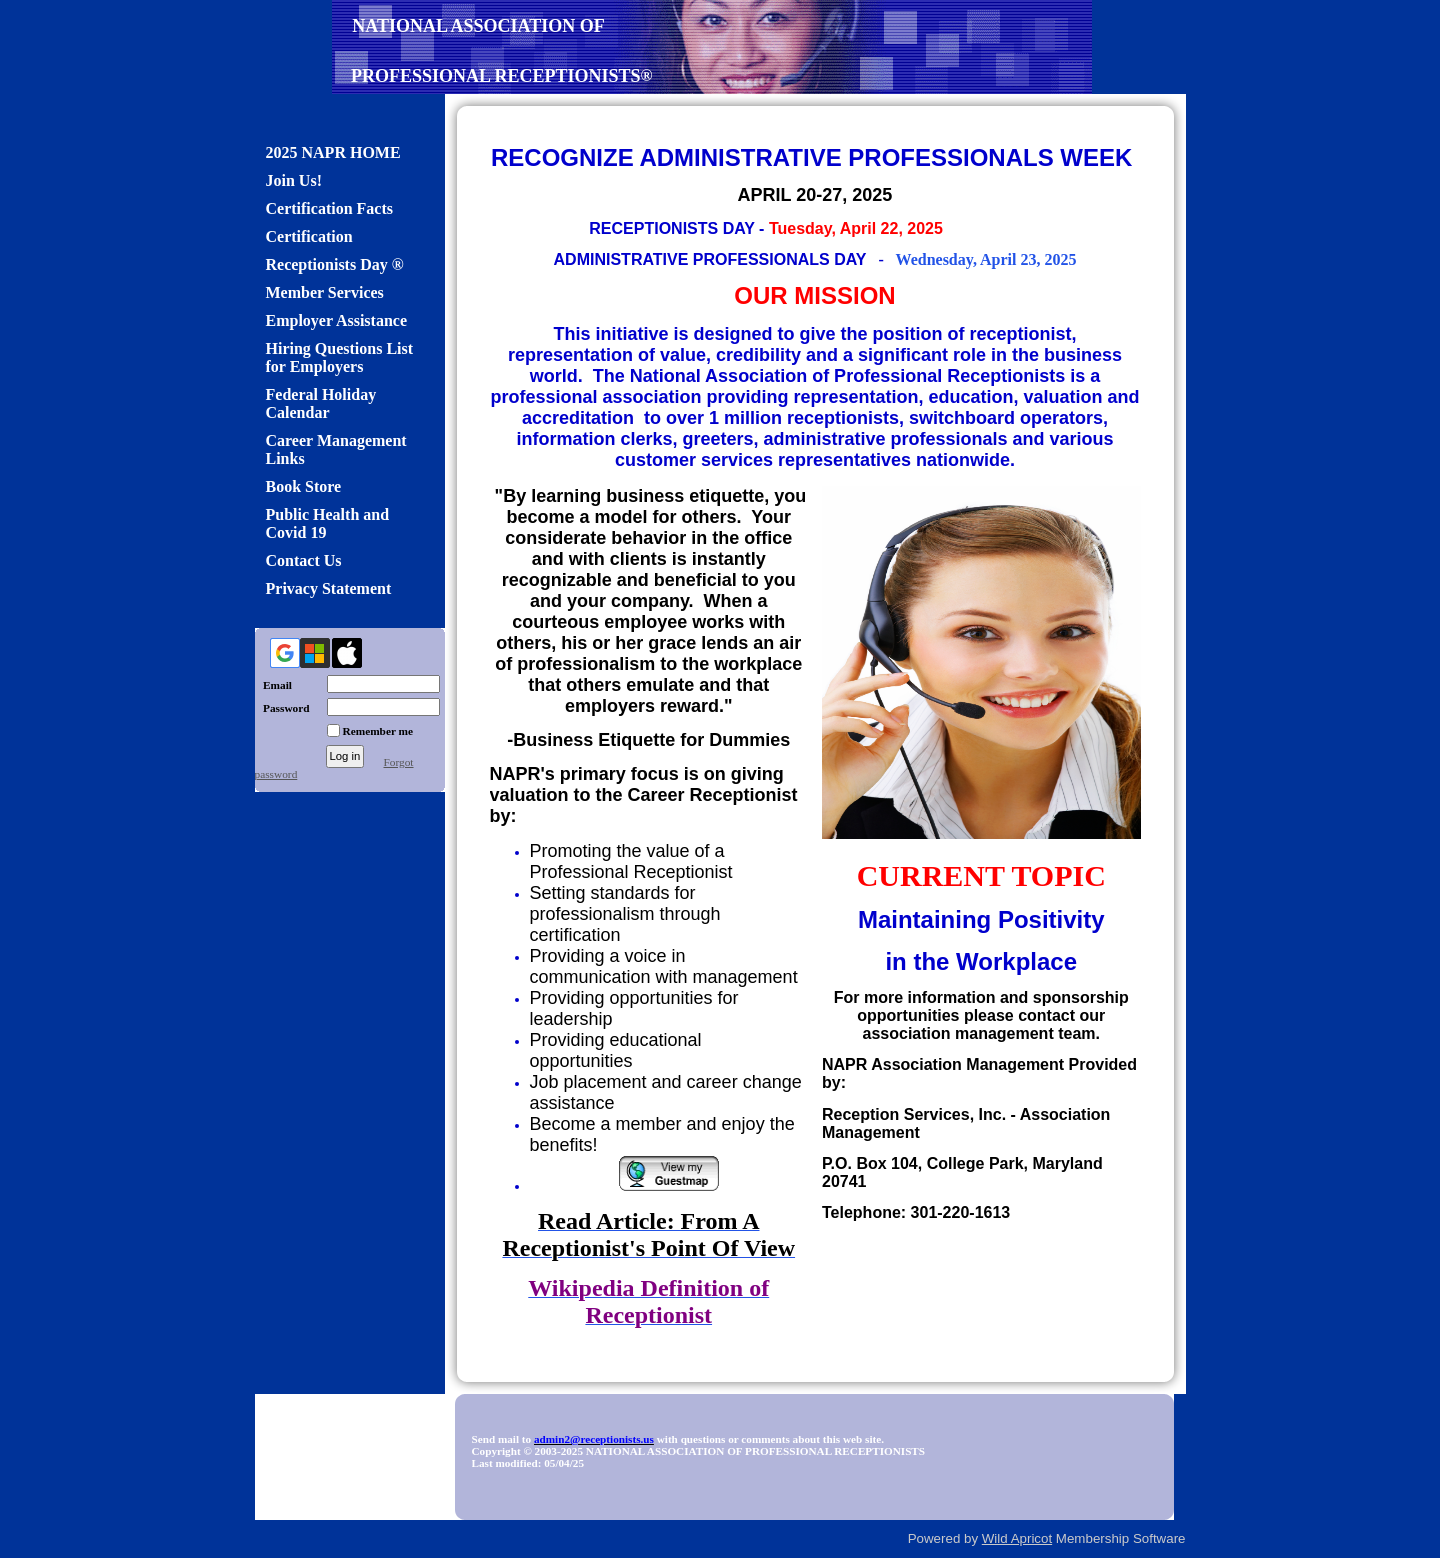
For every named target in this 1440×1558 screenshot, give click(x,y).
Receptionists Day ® (335, 264)
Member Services (325, 292)
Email (273, 685)
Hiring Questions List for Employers (340, 357)
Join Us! (294, 180)
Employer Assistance (336, 320)
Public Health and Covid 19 (328, 523)
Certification (309, 236)
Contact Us (304, 560)
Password (282, 708)
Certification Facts (330, 208)
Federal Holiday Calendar (321, 403)
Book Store (304, 486)
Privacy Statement (329, 588)
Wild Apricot (1017, 1538)
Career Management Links (336, 449)
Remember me (378, 731)
